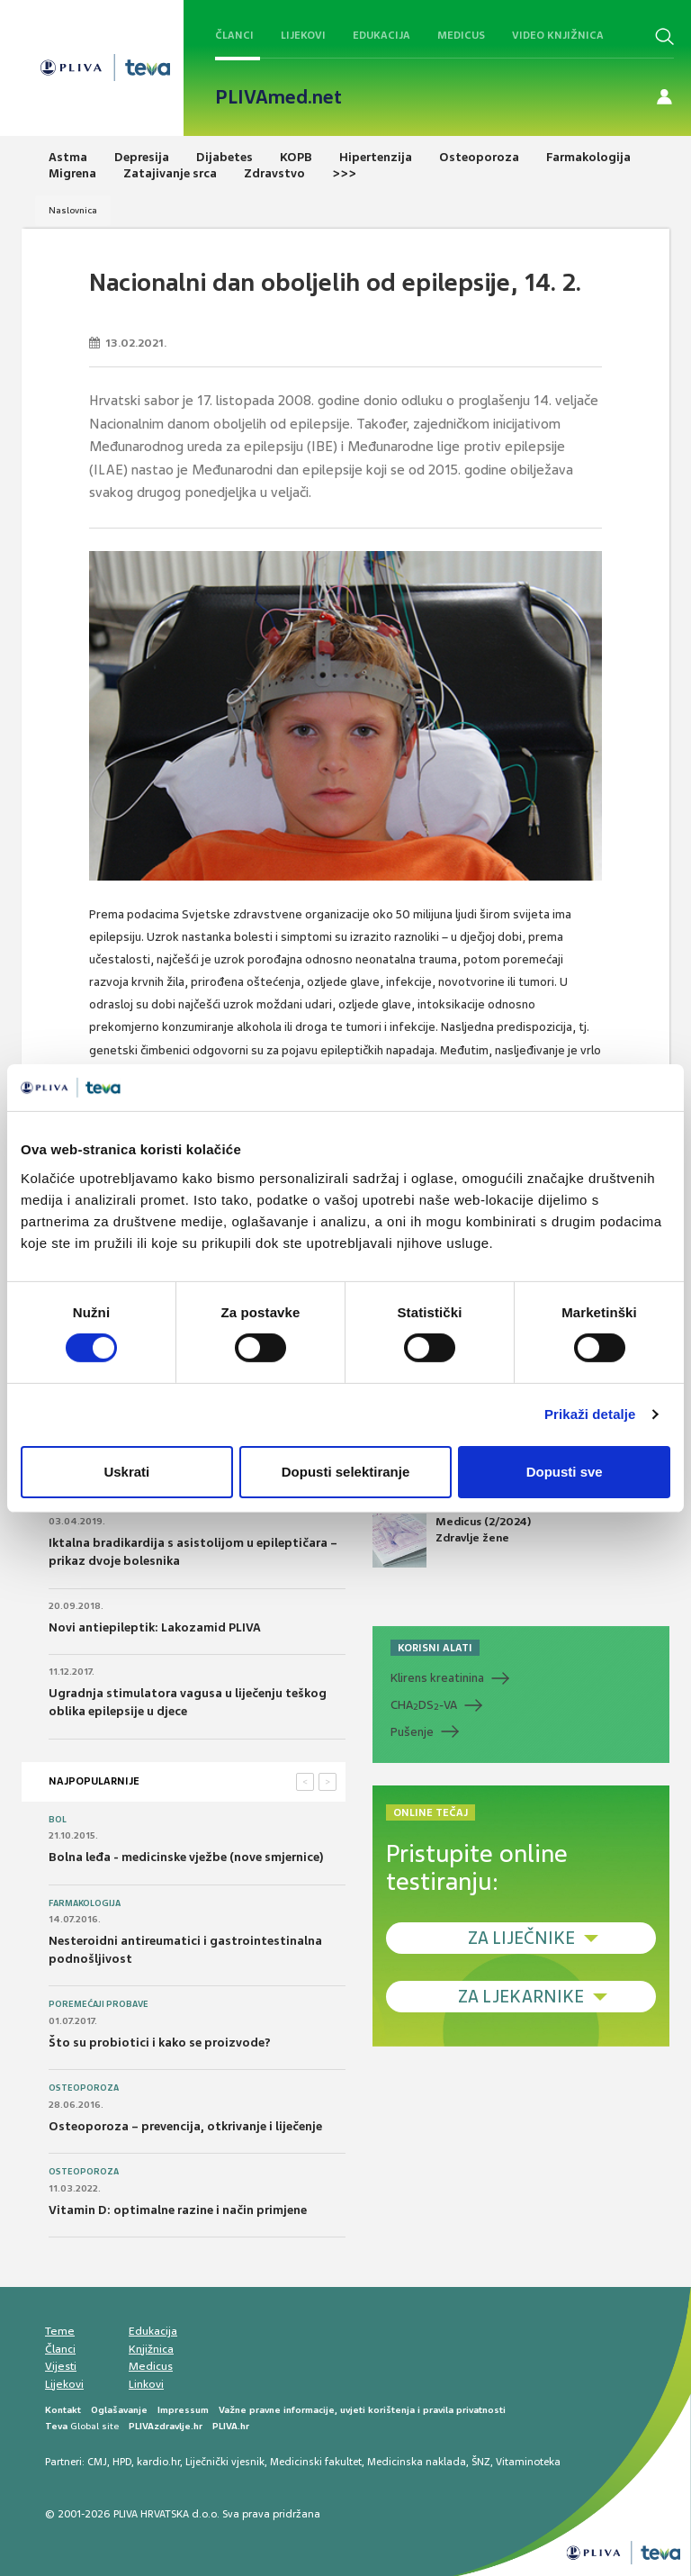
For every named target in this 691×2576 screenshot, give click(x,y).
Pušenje (412, 1732)
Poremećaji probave (98, 2004)
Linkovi (146, 2384)
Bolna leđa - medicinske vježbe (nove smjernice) (186, 1857)
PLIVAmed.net (278, 97)
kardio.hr (158, 2461)
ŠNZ (480, 2461)
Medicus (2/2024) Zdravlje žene (451, 1541)
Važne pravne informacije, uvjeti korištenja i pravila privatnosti (362, 2410)
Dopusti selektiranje (346, 1471)
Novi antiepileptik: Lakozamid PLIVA (155, 1627)
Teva (56, 2426)
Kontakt (63, 2410)
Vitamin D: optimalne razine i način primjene (178, 2210)
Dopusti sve (564, 1471)
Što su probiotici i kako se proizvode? (160, 2042)
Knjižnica (151, 2349)
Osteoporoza (84, 2088)
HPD (121, 2461)
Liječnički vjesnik (225, 2461)
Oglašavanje (119, 2410)
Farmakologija (85, 1903)
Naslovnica (73, 210)
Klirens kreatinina (437, 1678)
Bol (58, 1819)
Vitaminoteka (528, 2461)
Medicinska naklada (416, 2461)
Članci (234, 35)
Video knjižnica (558, 35)
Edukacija (381, 35)
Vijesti (60, 2366)
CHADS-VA (423, 1705)
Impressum (183, 2410)
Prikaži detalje (590, 1414)
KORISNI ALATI (435, 1647)
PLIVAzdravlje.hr (165, 2426)
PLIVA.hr (230, 2426)
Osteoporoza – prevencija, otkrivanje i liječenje (185, 2126)
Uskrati (126, 1471)
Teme (60, 2331)
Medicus (461, 35)
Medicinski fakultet (316, 2461)
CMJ (97, 2461)
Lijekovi (303, 35)
